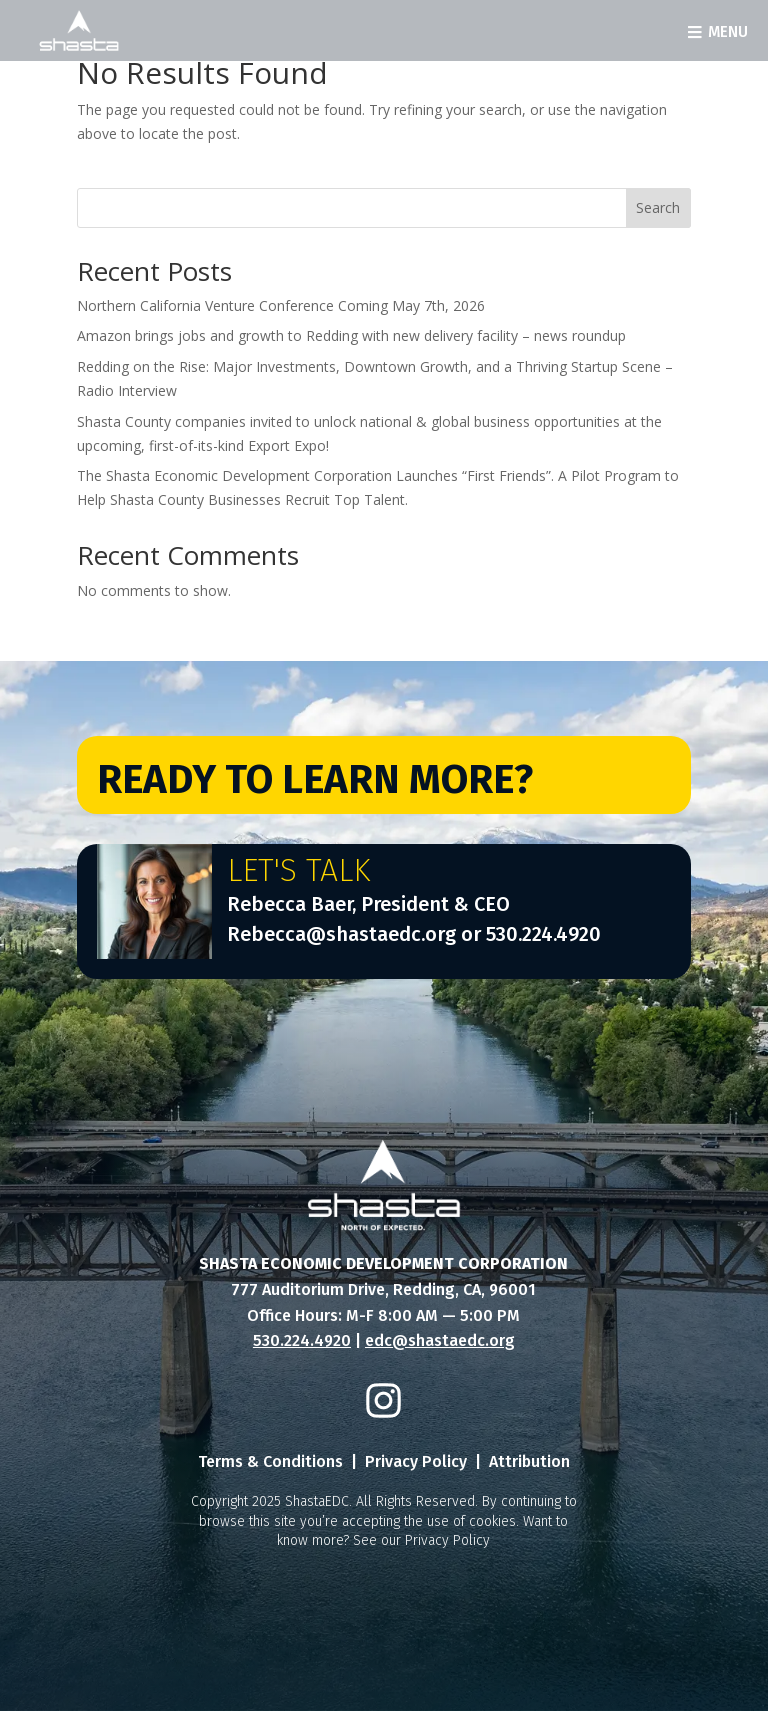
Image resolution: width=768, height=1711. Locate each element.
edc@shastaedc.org (440, 1340)
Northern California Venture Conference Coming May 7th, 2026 (281, 305)
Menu (727, 32)
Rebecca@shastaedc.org (341, 934)
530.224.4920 (543, 934)
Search (658, 207)
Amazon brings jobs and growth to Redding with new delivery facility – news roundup (351, 335)
